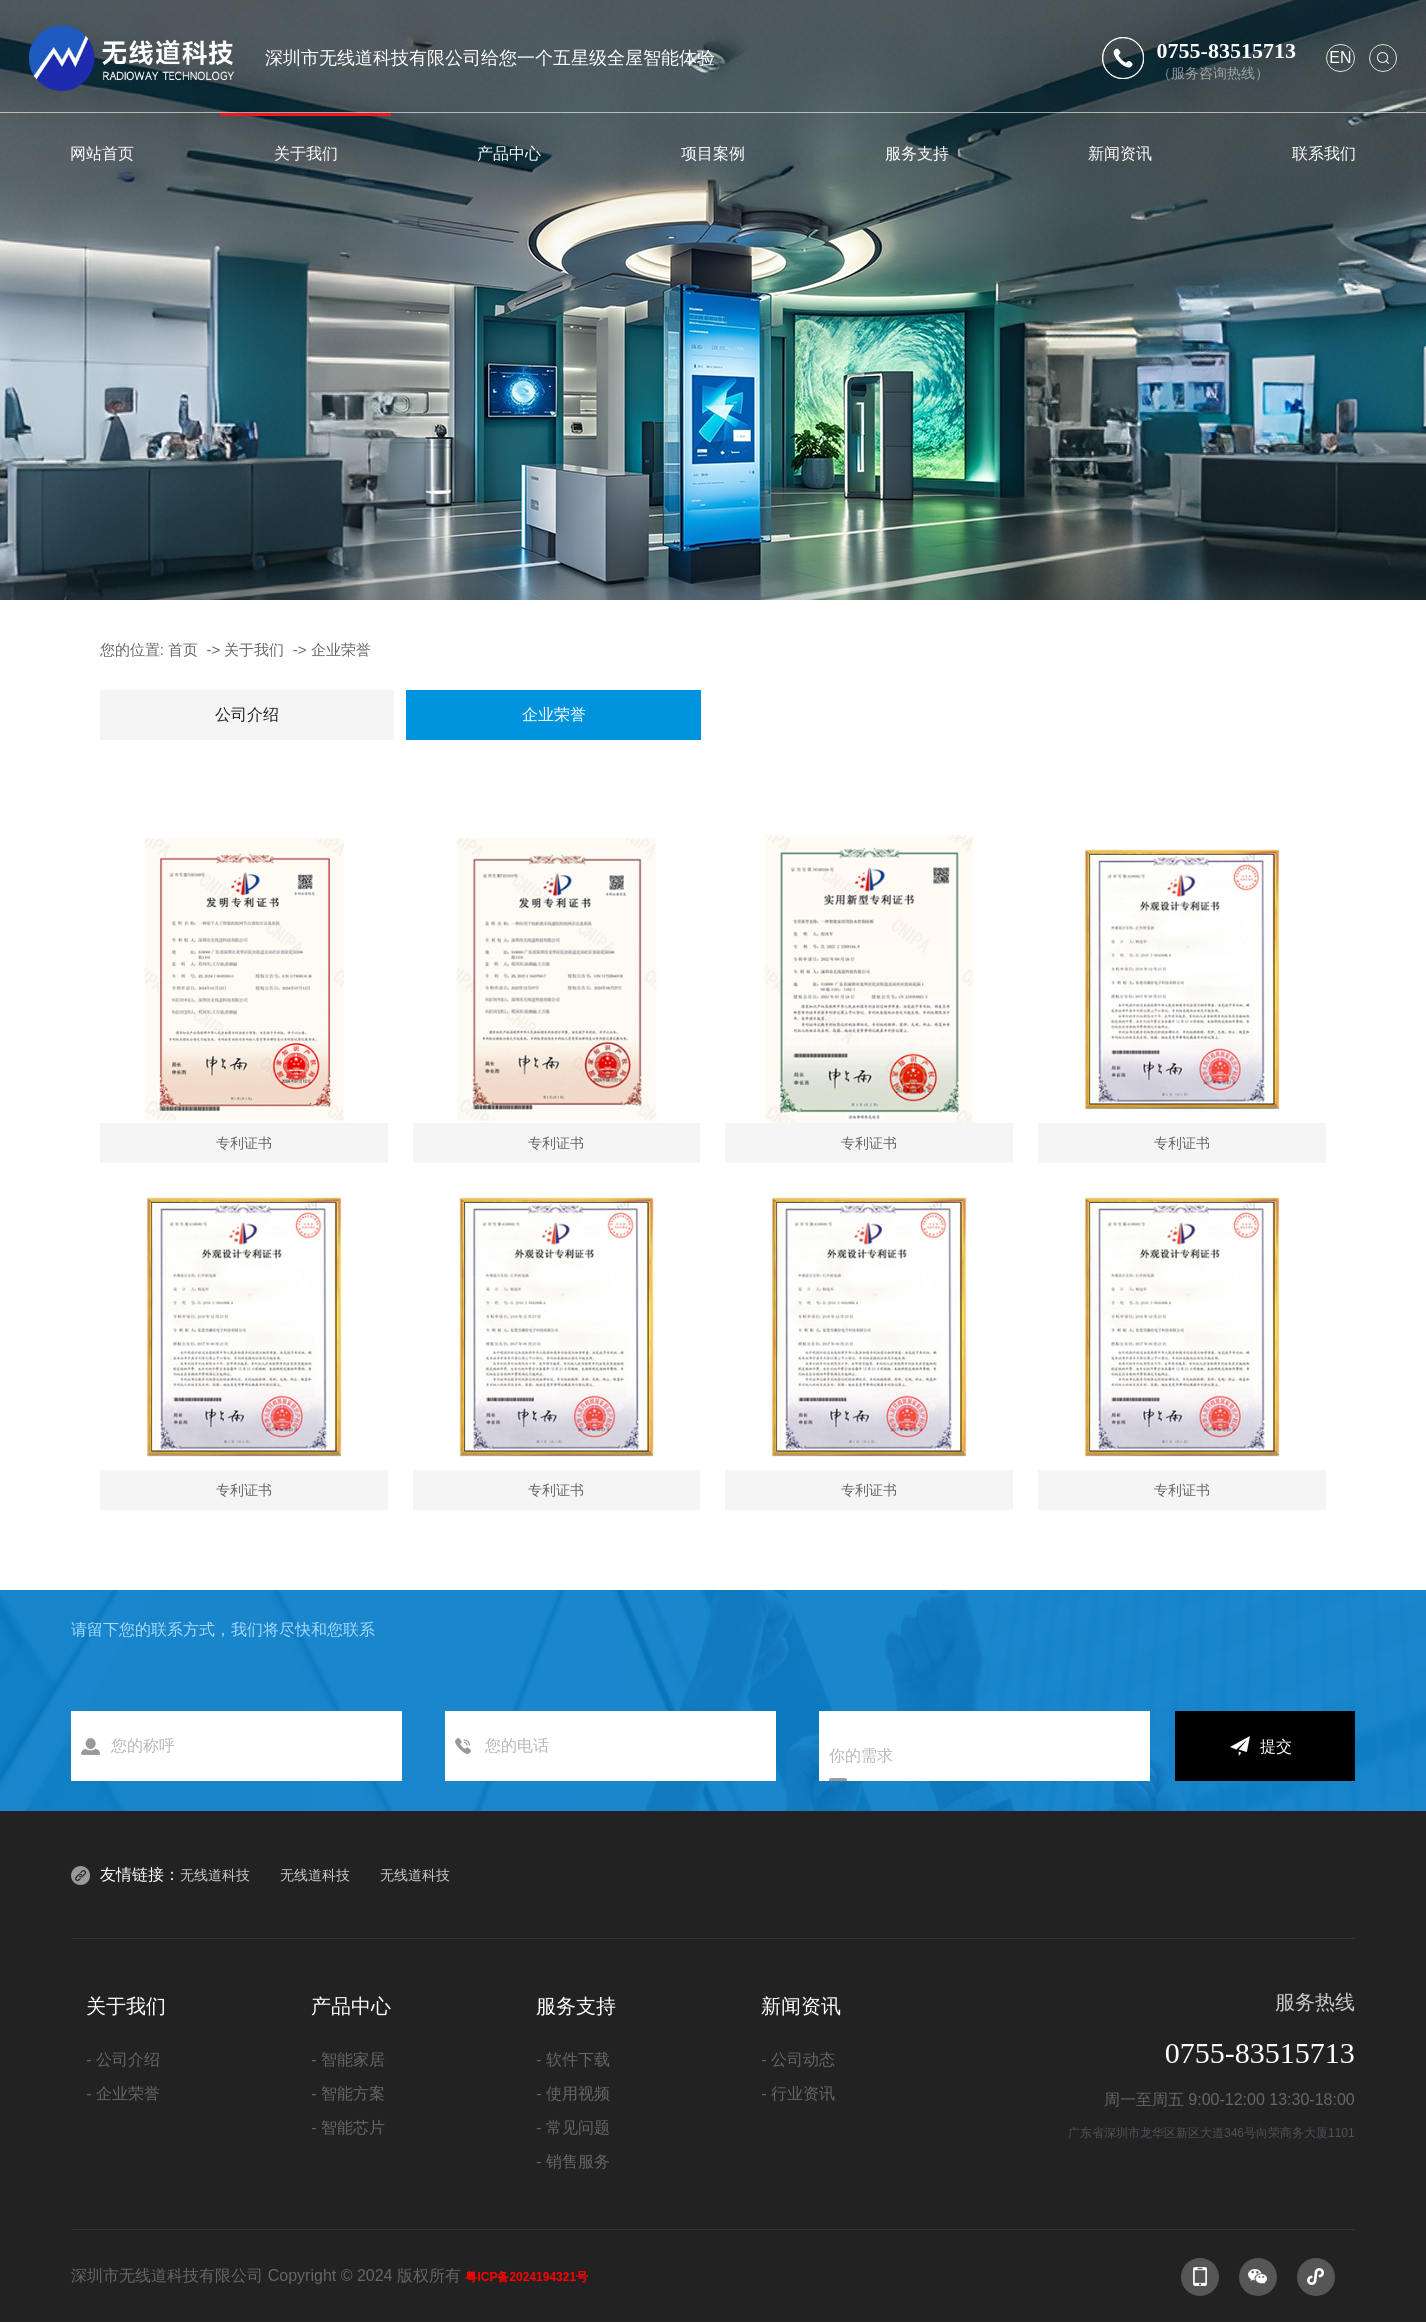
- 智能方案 (348, 2093)
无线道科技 (215, 1875)
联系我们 (1324, 153)
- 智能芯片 (348, 2127)
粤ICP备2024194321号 (526, 2277)
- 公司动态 (798, 2059)
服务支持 (917, 153)
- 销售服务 (573, 2161)
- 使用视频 (573, 2093)
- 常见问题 (573, 2127)
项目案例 (713, 153)
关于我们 (306, 153)
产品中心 (509, 153)
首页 (183, 649)
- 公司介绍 (123, 2059)
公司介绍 (247, 714)
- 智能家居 (348, 2059)
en (1340, 57)
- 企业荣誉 (123, 2093)
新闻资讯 (1120, 153)
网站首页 (102, 153)
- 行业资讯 (798, 2093)
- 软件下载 (573, 2059)
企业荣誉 (341, 649)
